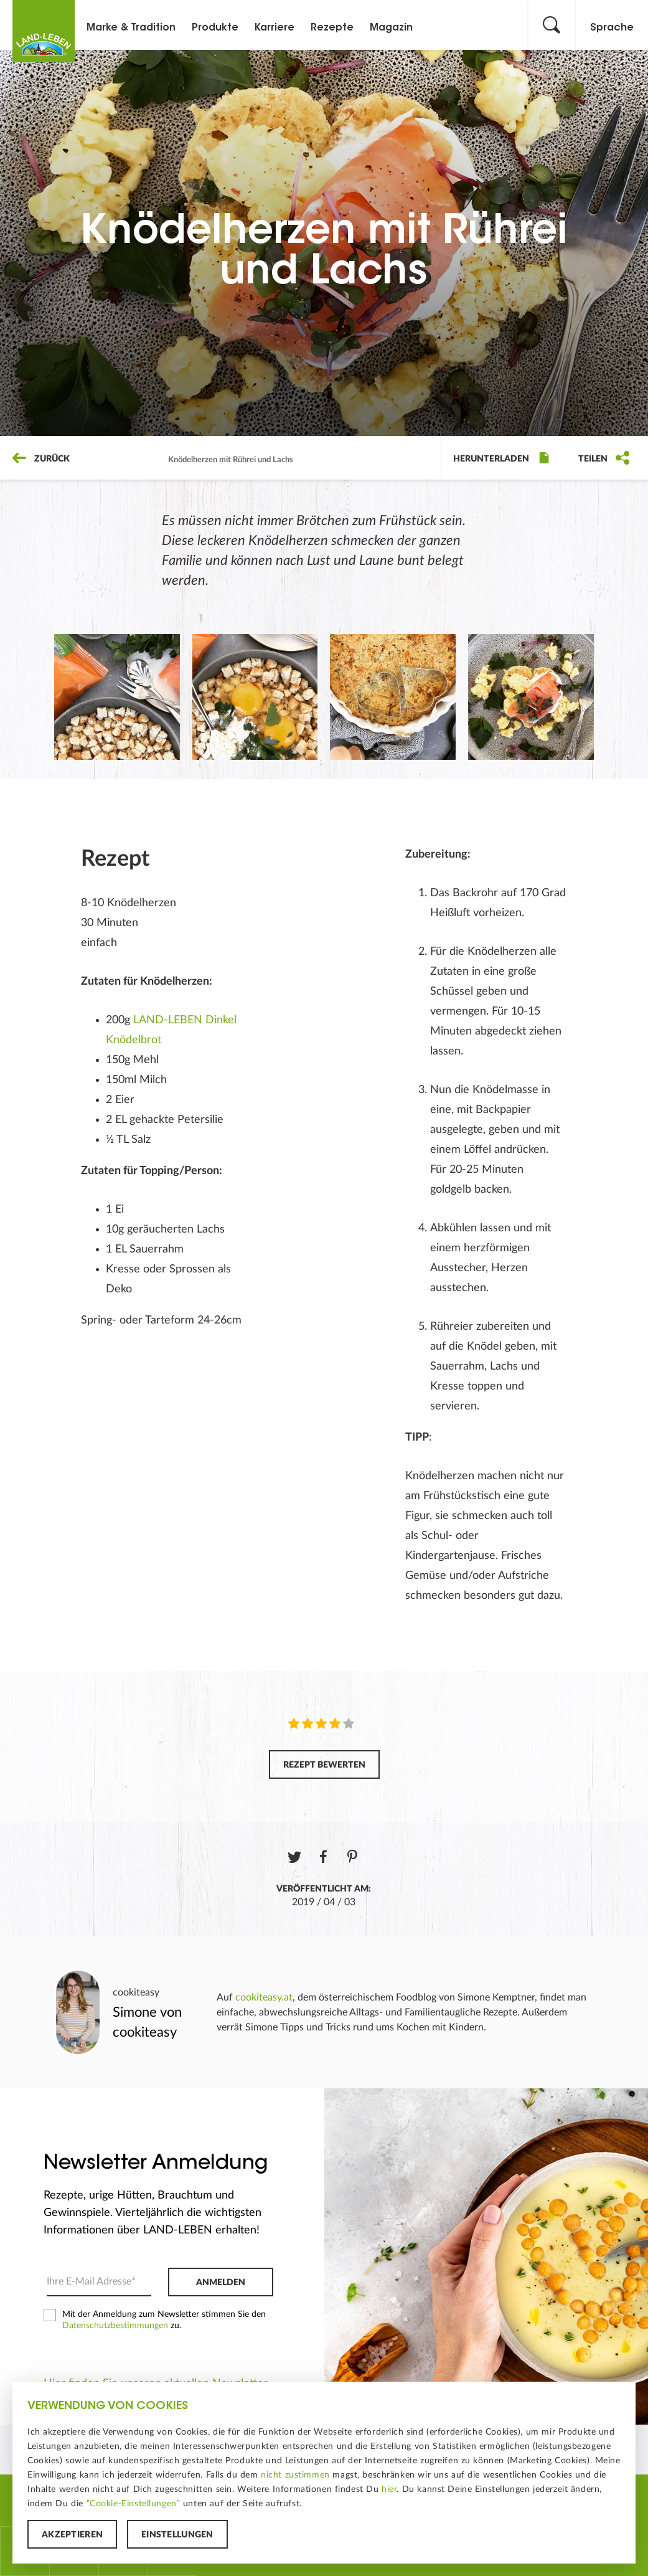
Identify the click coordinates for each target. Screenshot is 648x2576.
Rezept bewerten (324, 1765)
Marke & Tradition (131, 28)
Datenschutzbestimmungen (115, 2325)
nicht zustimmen (295, 2475)
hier (389, 2489)
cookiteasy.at (264, 1997)
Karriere (274, 28)
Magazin (391, 28)
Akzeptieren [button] (72, 2535)
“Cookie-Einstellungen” (134, 2503)
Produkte (215, 28)
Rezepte (332, 28)
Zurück (41, 459)
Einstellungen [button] (177, 2535)
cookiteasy (136, 1992)
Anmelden (220, 2282)
